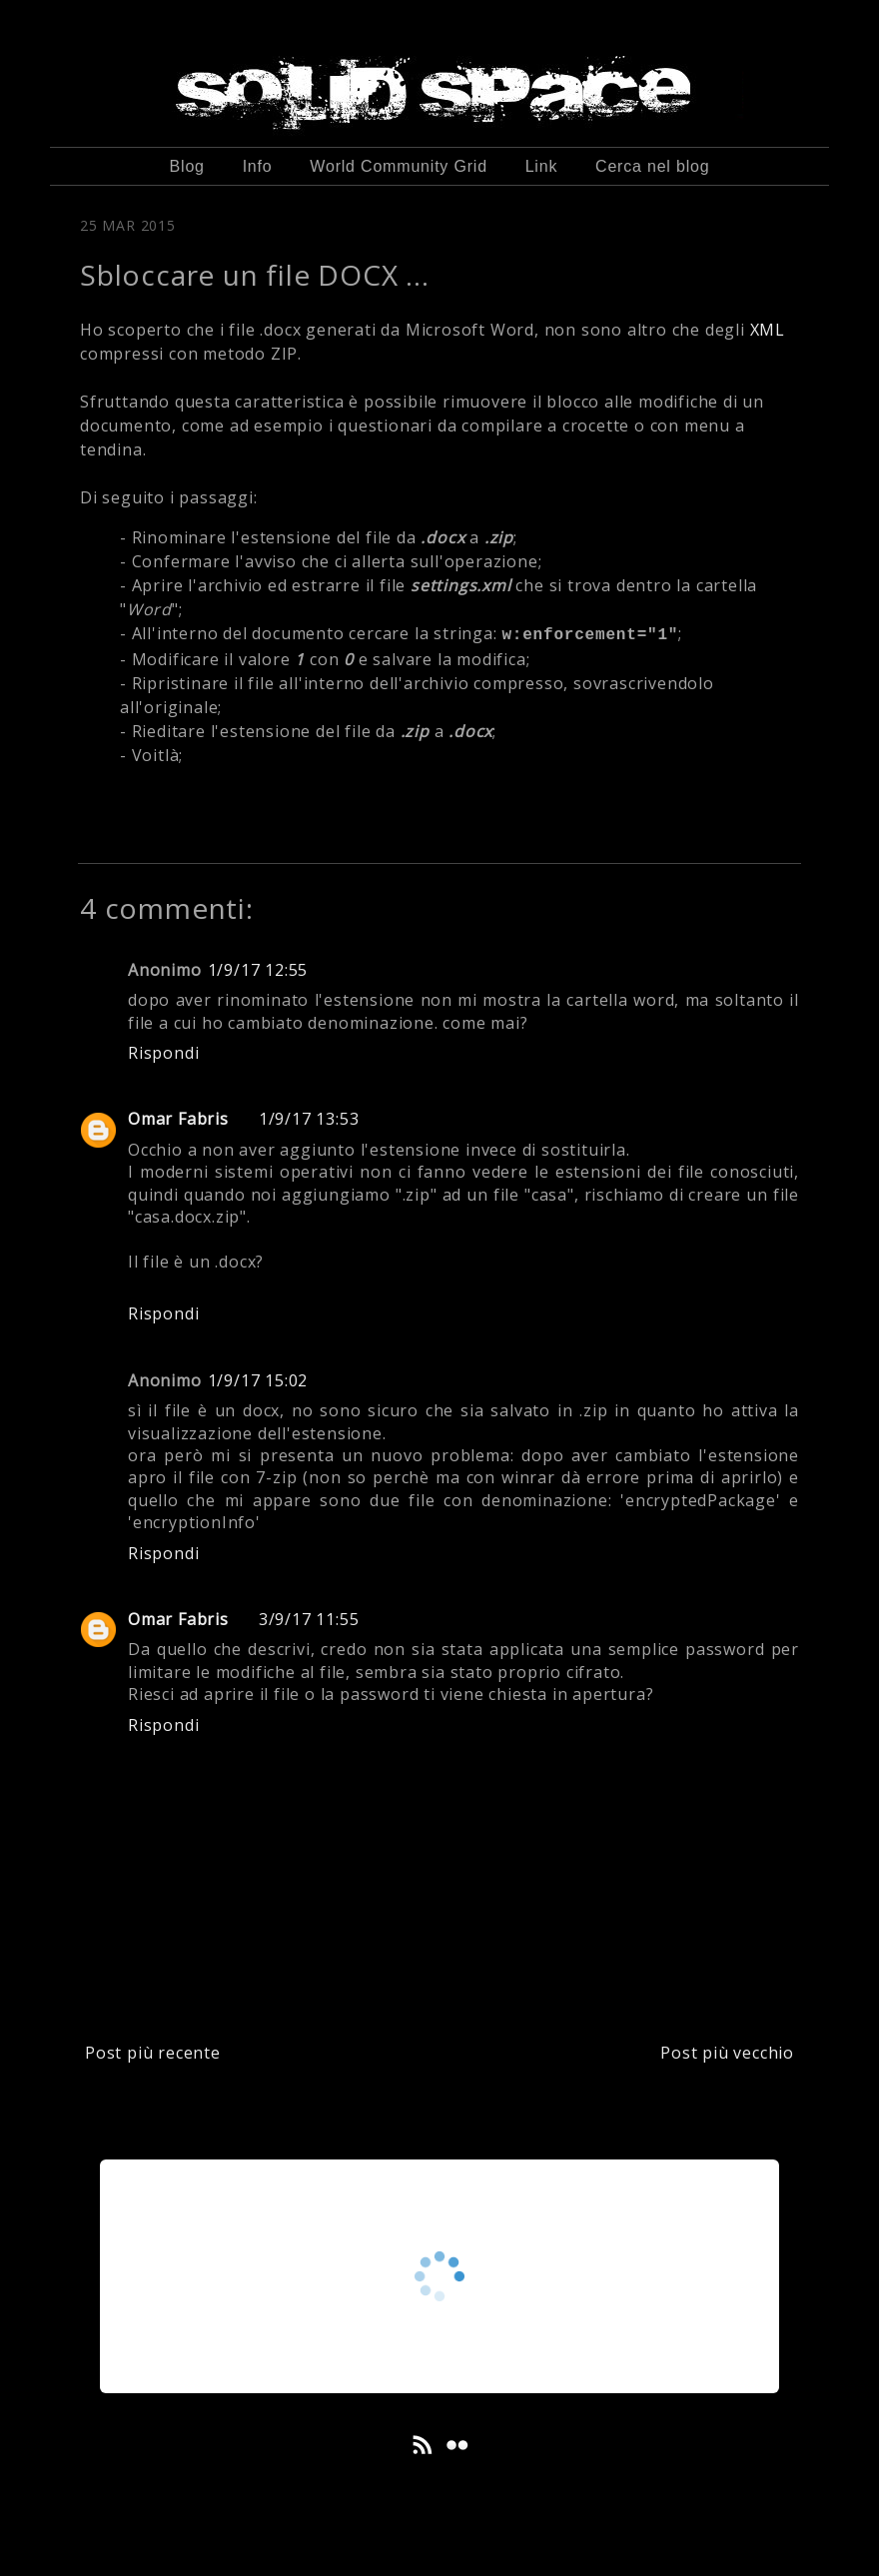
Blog (187, 166)
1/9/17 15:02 (258, 1380)
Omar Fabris (178, 1119)
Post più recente (153, 2053)
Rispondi (163, 1053)
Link (541, 166)
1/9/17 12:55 (258, 970)
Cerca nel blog (652, 166)
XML (767, 330)
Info (258, 166)
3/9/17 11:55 (309, 1619)
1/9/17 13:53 (309, 1119)
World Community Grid (398, 166)
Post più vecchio (727, 2053)
